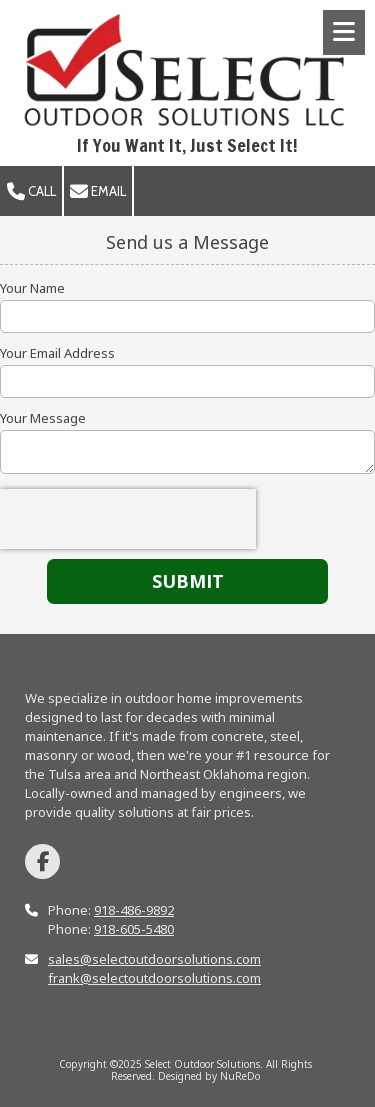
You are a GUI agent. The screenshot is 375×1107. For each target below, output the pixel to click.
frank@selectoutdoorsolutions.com (154, 978)
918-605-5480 (134, 929)
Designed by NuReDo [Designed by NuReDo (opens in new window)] (209, 1076)
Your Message (43, 418)
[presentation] (128, 519)
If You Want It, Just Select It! (187, 145)
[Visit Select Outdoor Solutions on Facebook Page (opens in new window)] (42, 861)
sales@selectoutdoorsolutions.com (154, 959)
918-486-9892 (134, 910)
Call (31, 192)
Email (98, 192)
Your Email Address (57, 353)
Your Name (32, 288)
